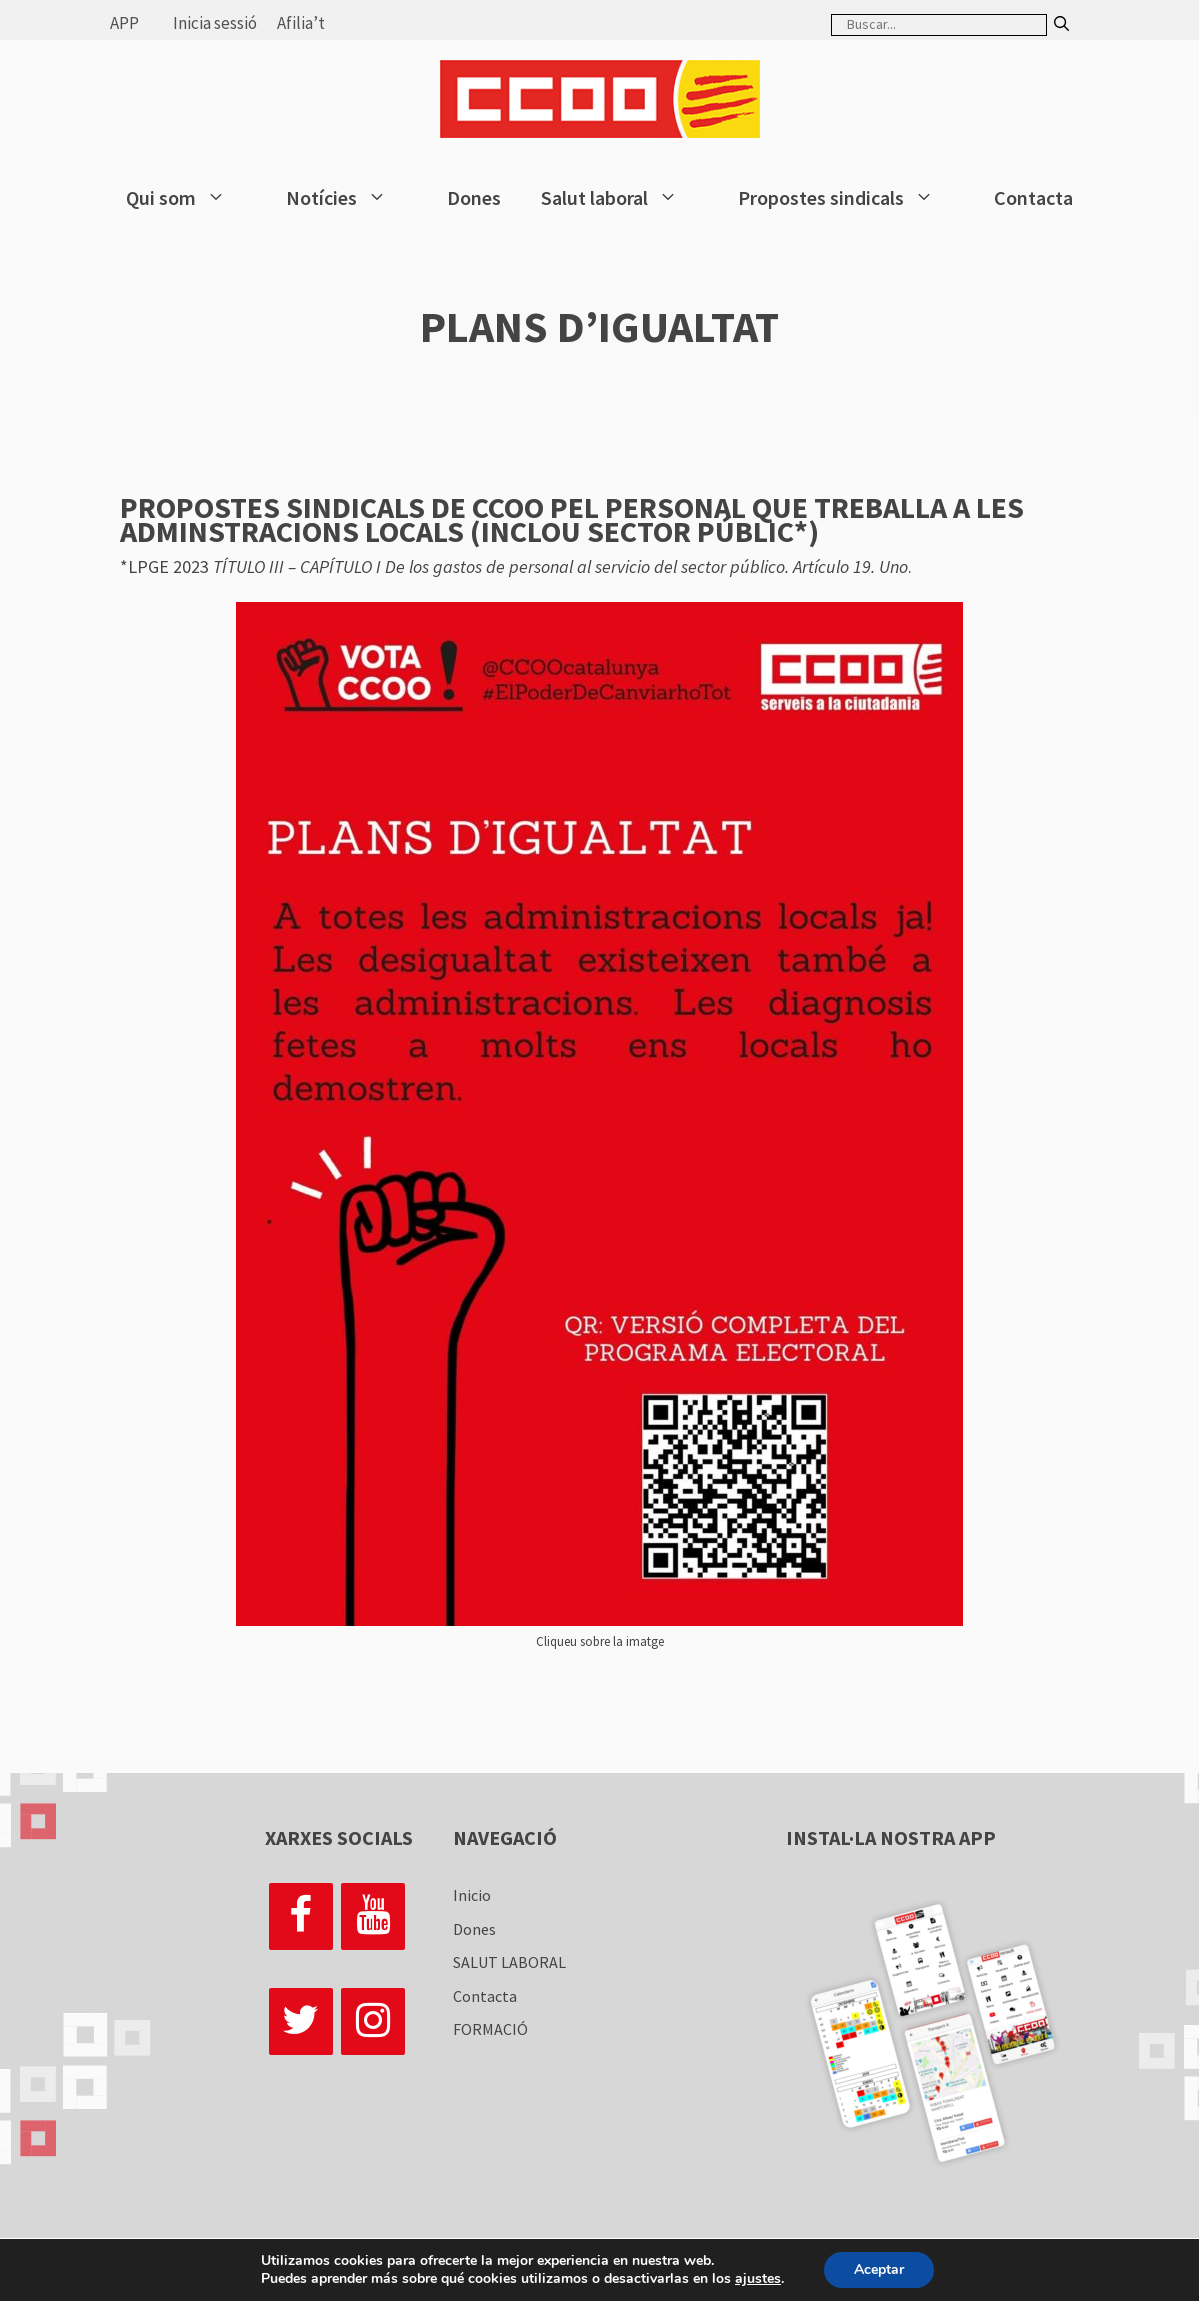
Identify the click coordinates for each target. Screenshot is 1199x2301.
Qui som (186, 198)
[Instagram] (373, 2021)
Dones (474, 197)
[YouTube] (373, 1916)
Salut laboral (619, 198)
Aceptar (879, 2269)
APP (124, 23)
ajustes (758, 2279)
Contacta (1033, 197)
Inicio (472, 1895)
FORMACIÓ (490, 2029)
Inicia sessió (215, 23)
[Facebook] (301, 1916)
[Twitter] (301, 2021)
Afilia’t (301, 23)
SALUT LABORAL (509, 1962)
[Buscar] (1061, 24)
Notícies (346, 198)
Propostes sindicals (846, 198)
